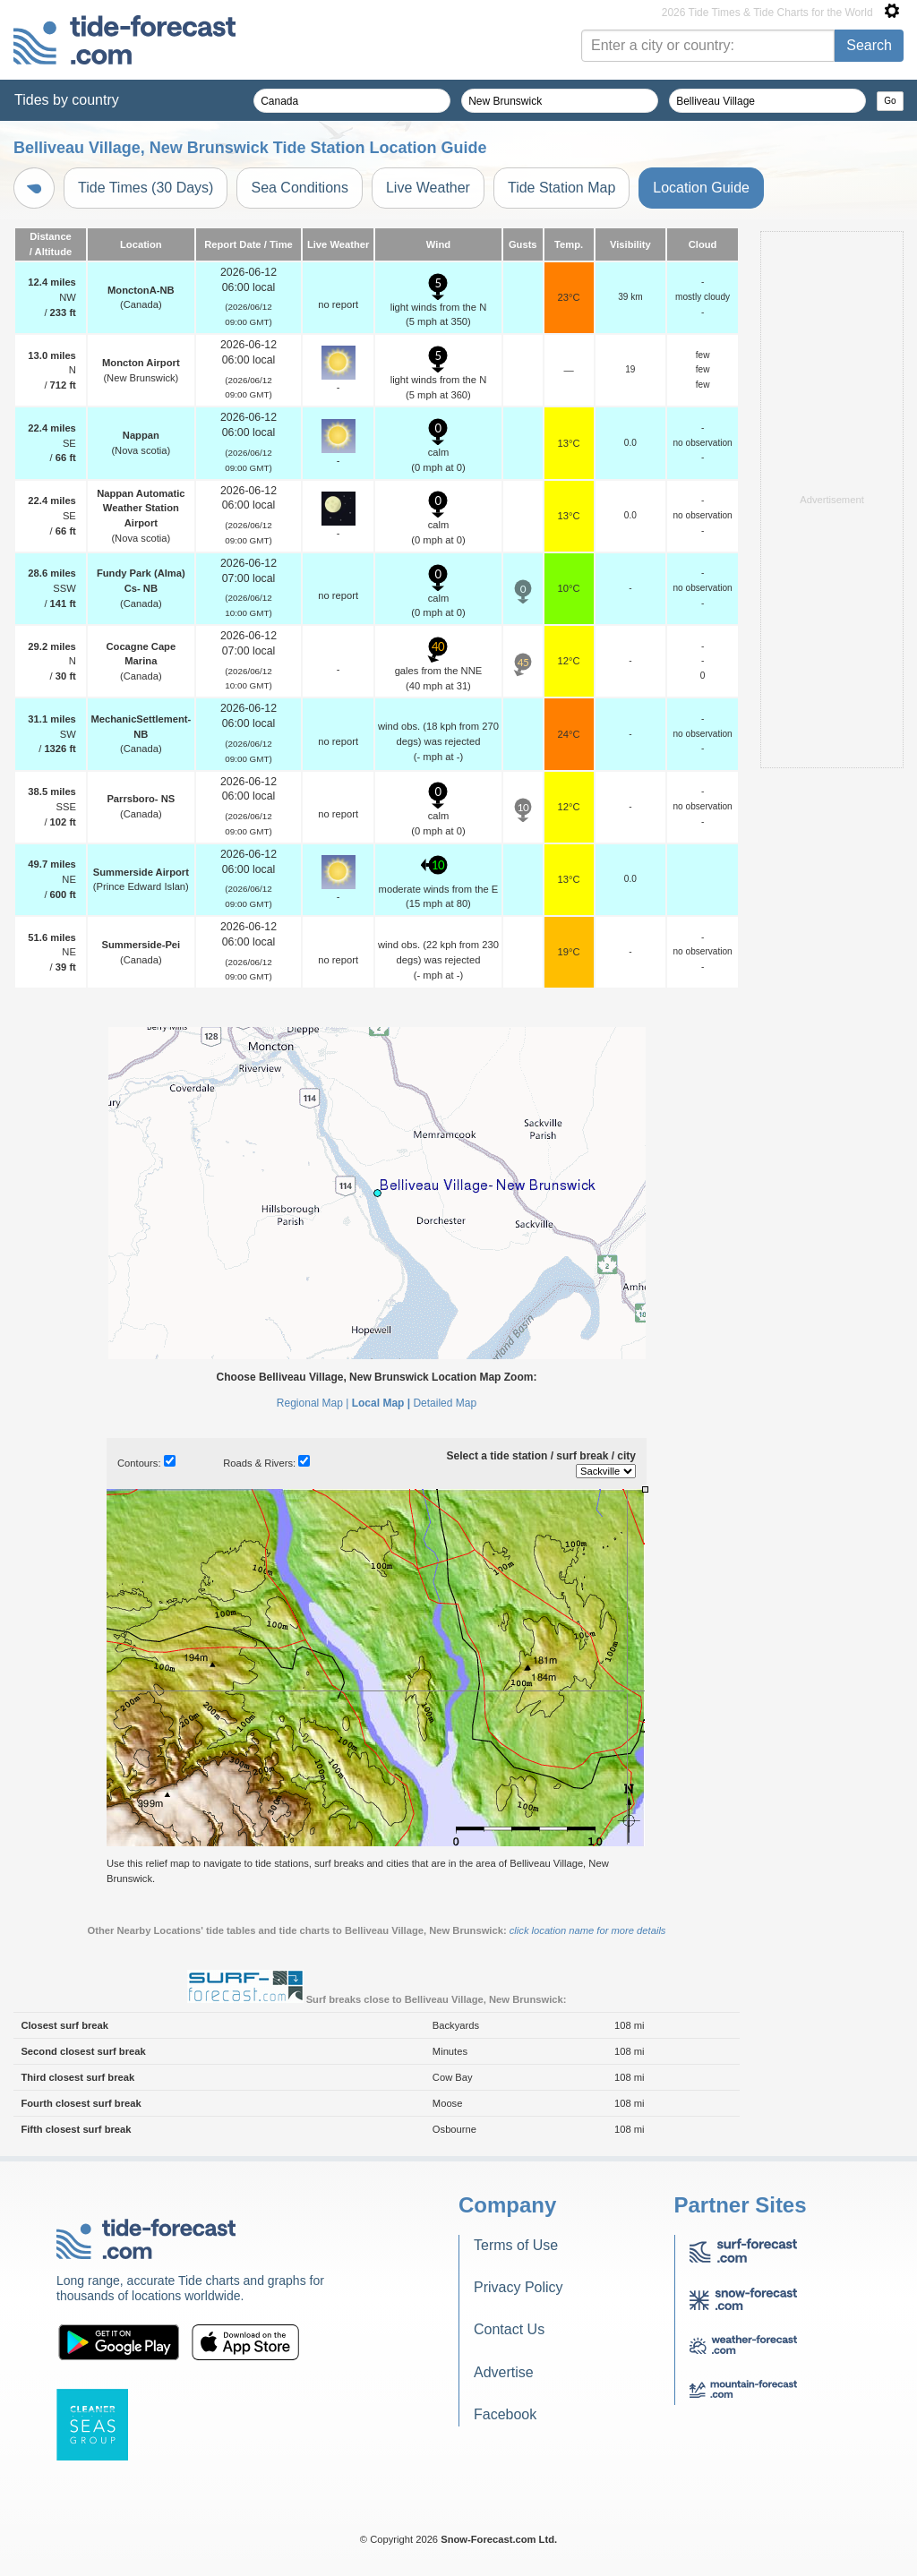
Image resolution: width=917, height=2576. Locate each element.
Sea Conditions (299, 187)
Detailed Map (444, 1403)
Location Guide (701, 187)
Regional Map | (313, 1403)
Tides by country (66, 99)
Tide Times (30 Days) (145, 187)
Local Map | (381, 1403)
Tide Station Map (561, 187)
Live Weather (428, 187)
